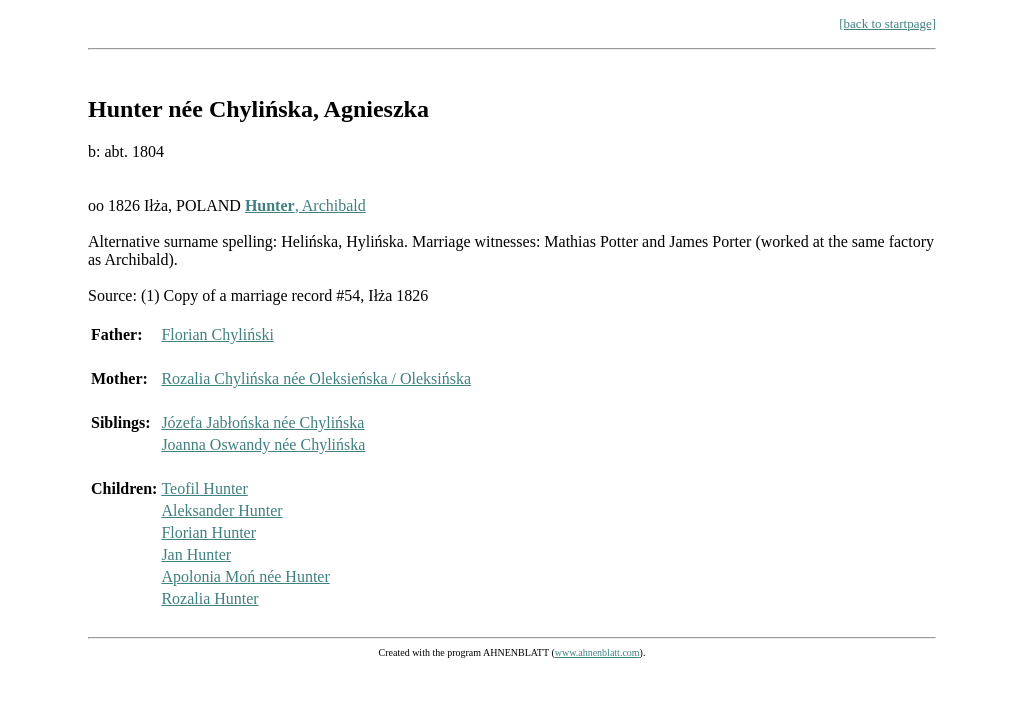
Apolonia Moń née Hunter (245, 576)
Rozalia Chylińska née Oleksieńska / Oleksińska (316, 378)
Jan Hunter (196, 554)
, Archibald (305, 205)
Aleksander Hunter (221, 510)
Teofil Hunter (204, 488)
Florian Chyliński (217, 334)
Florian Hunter (208, 532)
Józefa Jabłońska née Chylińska (262, 422)
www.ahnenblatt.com (597, 652)
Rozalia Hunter (209, 598)
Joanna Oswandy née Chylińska (263, 444)
